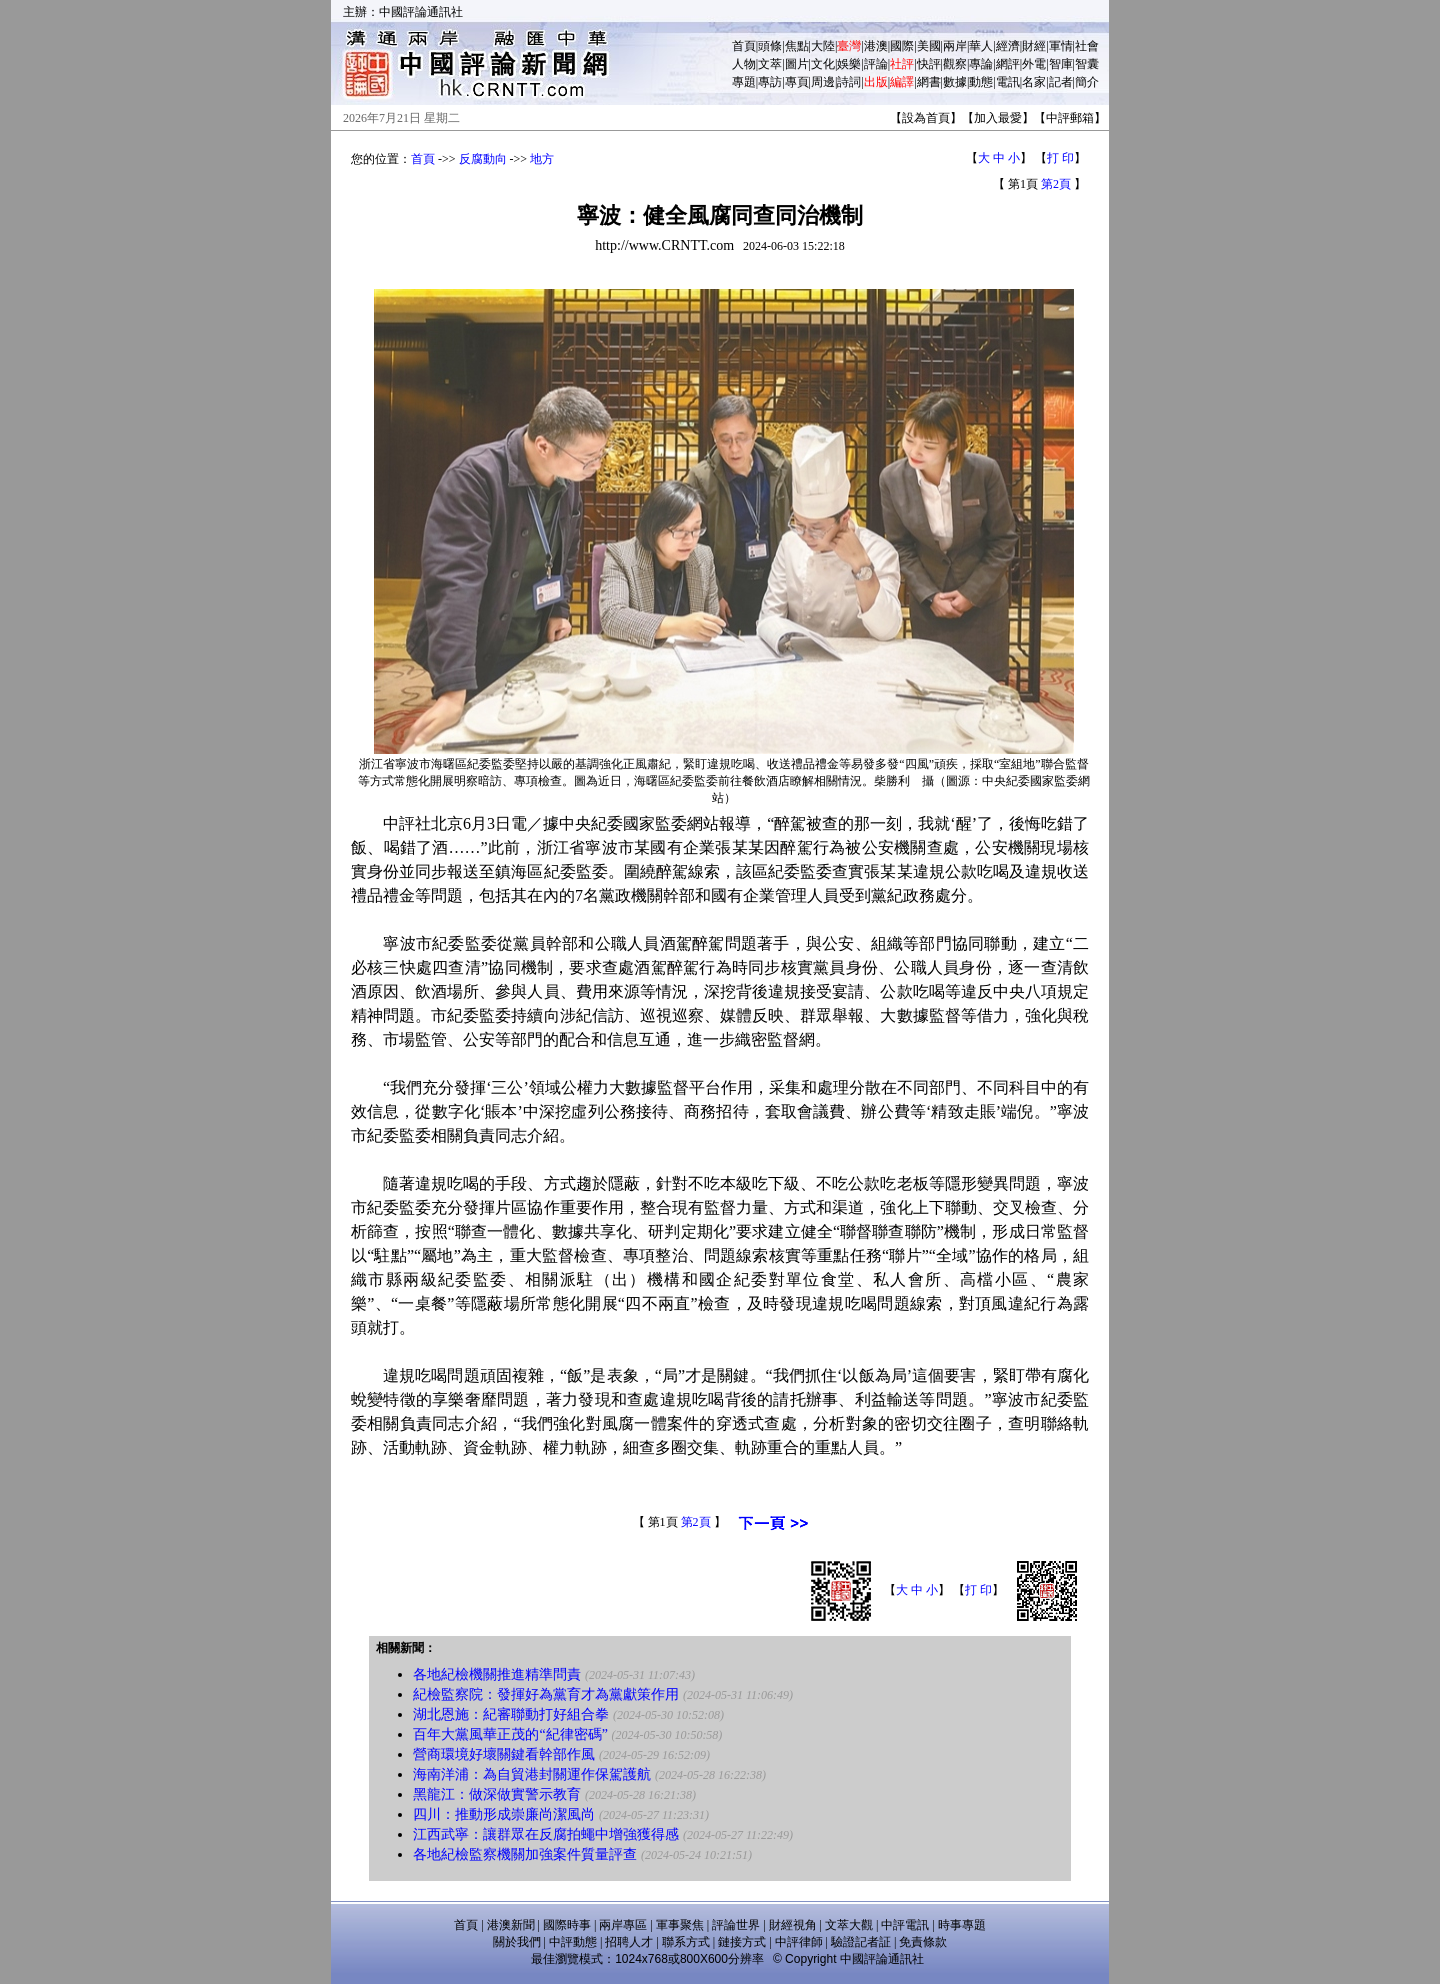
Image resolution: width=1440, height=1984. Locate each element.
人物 (744, 64)
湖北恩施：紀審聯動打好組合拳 (511, 1714)
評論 (876, 64)
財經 (1034, 46)
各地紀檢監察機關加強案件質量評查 (525, 1854)
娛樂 (849, 64)
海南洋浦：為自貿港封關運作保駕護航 (532, 1774)
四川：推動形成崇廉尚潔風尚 (504, 1814)
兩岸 (955, 46)
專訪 (770, 82)
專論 (981, 64)
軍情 (1061, 46)
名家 (1034, 82)
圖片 (797, 64)
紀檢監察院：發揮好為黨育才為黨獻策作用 (546, 1694)
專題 (744, 82)
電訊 (1008, 82)
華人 (981, 46)
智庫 (1061, 64)
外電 (1034, 64)
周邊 (823, 82)
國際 (902, 46)
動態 (981, 82)
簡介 (1087, 82)
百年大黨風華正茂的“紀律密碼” (510, 1734)
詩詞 (849, 82)
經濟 (1008, 46)
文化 (823, 64)
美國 (929, 46)
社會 (1087, 46)
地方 (542, 159)
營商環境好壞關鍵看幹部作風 (504, 1754)
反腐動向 (483, 159)
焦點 (797, 46)
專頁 (797, 82)
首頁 (744, 46)
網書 (929, 82)
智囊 (1087, 64)
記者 (1061, 82)
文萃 (770, 64)
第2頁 (1056, 184)
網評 (1008, 64)
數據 (955, 82)
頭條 (770, 46)
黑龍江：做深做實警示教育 (497, 1794)
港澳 (876, 46)
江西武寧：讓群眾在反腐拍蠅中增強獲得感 (546, 1834)
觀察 (955, 64)
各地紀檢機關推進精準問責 (497, 1674)
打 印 (1060, 158)
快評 (929, 64)
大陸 (823, 46)
